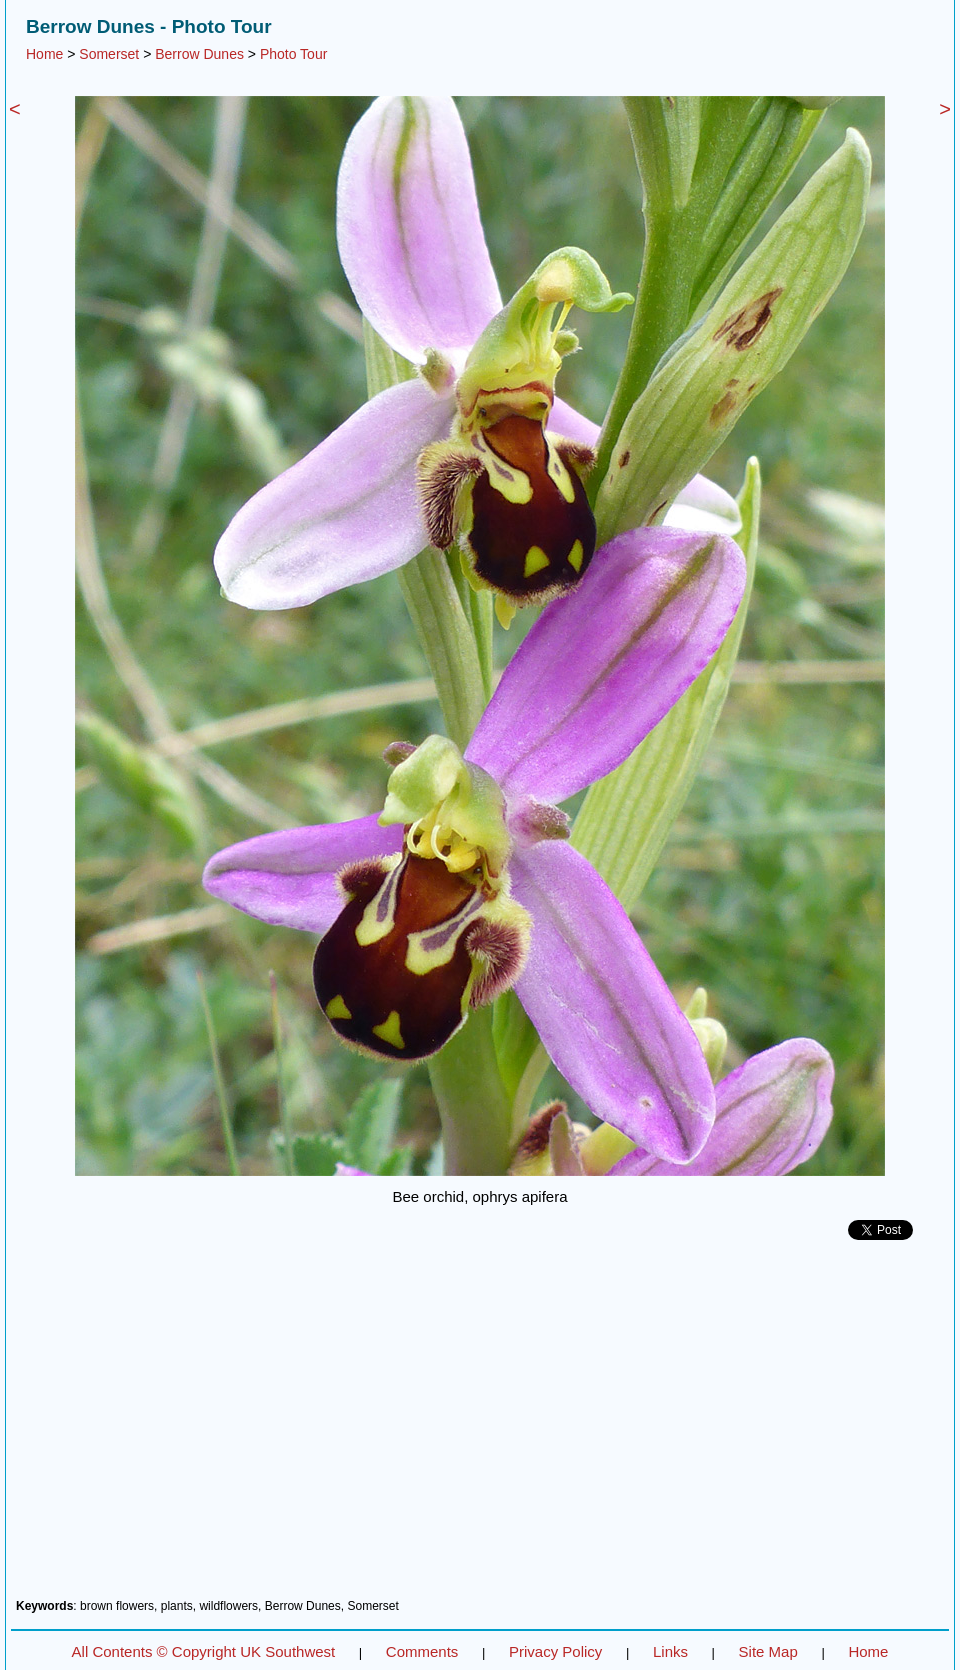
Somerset (109, 54)
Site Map (768, 1651)
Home (44, 54)
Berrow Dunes (199, 54)
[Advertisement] (480, 1427)
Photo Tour (293, 54)
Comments (422, 1651)
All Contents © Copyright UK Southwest (204, 1651)
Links (670, 1651)
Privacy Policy (555, 1651)
